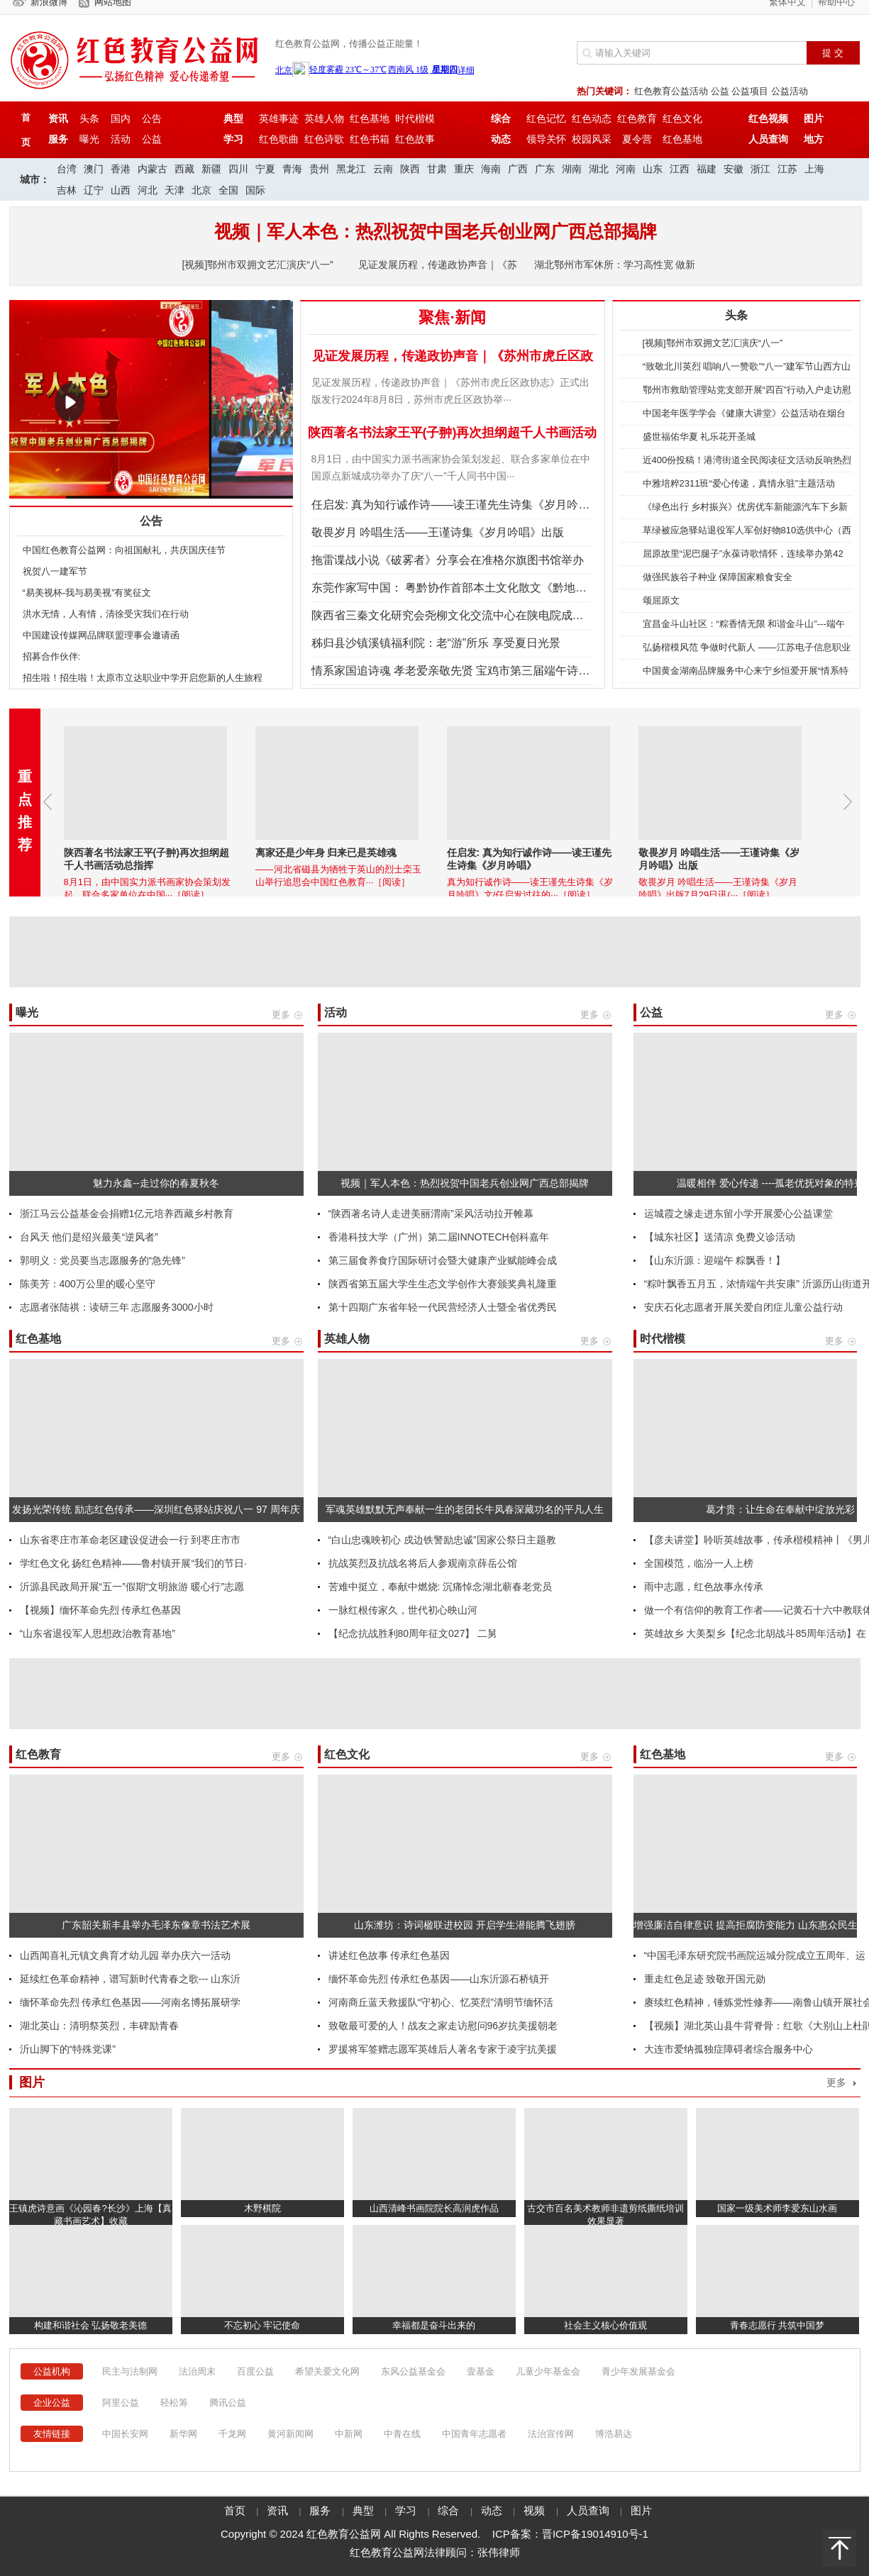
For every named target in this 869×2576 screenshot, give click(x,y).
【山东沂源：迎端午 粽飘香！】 (715, 1260)
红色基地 (369, 118)
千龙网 (232, 2433)
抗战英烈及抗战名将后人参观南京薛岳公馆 (422, 1563)
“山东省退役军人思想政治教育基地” (97, 1633)
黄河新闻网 (290, 2433)
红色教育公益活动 (671, 91)
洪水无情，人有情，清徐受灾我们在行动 (106, 614)
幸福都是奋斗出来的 (433, 2325)
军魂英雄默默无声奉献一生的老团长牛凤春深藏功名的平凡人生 (465, 1509)
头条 (89, 118)
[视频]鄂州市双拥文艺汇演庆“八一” (257, 264)
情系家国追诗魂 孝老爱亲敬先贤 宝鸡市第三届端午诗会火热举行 (473, 671)
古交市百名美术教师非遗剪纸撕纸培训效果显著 (605, 2214)
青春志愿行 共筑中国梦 (777, 2325)
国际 (255, 190)
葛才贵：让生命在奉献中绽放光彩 (780, 1509)
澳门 (94, 168)
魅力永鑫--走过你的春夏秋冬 (155, 1183)
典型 (365, 2510)
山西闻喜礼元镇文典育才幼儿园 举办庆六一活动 (125, 1955)
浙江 (760, 168)
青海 (292, 168)
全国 (228, 190)
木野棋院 (262, 2208)
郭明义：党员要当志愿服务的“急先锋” (102, 1260)
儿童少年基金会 (548, 2371)
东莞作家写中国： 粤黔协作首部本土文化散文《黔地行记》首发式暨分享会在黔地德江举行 (539, 588)
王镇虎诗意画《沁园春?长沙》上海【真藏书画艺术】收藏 (90, 2214)
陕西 (410, 168)
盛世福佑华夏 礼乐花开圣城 (699, 436)
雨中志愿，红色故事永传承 (703, 1586)
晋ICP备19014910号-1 (595, 2534)
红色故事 (415, 139)
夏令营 (637, 139)
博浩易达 (613, 2433)
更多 (836, 2082)
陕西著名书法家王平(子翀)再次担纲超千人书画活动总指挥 (143, 488)
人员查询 (589, 2510)
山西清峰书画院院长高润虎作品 (434, 2208)
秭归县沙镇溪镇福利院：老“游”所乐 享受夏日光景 (435, 643)
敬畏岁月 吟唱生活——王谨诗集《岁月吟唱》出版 (437, 532)
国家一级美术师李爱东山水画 (777, 2208)
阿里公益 (120, 2402)
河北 (147, 190)
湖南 (572, 168)
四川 (238, 168)
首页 (234, 2510)
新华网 (183, 2433)
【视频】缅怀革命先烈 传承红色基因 (101, 1610)
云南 (383, 168)
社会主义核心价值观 (605, 2325)
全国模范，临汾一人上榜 (698, 1563)
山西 (121, 190)
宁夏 (265, 168)
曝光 (89, 139)
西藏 (184, 168)
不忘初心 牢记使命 (262, 2325)
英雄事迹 (279, 118)
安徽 (733, 168)
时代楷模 (415, 118)
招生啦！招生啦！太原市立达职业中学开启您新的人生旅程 (142, 677)
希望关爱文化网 (327, 2371)
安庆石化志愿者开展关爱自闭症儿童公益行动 (743, 1307)
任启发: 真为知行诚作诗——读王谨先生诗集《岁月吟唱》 (456, 505)
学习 (407, 2510)
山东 (653, 168)
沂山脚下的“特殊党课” (68, 2049)
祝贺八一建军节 (55, 571)
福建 (706, 168)
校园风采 (591, 139)
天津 (174, 190)
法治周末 (197, 2371)
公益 (720, 91)
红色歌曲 (279, 139)
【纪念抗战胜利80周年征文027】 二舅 (413, 1633)
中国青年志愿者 (474, 2433)
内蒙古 (152, 168)
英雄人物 (324, 118)
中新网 (348, 2433)
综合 (450, 2510)
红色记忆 (546, 118)
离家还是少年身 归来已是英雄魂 (371, 852)
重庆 (464, 168)
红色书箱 (369, 139)
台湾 (67, 168)
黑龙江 (351, 168)
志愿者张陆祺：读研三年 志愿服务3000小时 (117, 1307)
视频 (536, 2510)
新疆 (211, 168)
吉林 (67, 190)
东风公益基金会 (413, 2371)
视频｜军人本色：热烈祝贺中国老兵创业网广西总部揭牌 (465, 1183)
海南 (491, 168)
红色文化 (682, 118)
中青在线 (402, 2433)
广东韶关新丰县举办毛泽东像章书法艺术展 (156, 1925)
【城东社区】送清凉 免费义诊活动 (720, 1237)
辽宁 (94, 190)
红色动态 (591, 118)
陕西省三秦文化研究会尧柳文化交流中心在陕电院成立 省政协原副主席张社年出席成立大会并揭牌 (556, 615)
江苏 (787, 168)
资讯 (279, 2510)
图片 (641, 2510)
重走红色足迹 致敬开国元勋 (705, 1978)
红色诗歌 (324, 139)
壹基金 (480, 2371)
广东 (545, 168)
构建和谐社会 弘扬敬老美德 (91, 2325)
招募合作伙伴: (52, 656)
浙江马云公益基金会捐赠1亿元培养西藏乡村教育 (127, 1213)
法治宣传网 (551, 2433)
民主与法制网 (129, 2371)
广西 (518, 168)
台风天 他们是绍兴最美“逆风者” (89, 1237)
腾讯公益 (227, 2402)
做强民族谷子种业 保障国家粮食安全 (718, 577)
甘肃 (437, 168)
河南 (626, 168)
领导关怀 (546, 139)
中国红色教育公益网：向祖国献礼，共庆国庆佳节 (124, 550)
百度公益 (255, 2371)
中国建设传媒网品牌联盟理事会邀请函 (101, 635)
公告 (152, 118)
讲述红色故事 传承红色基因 (389, 1955)
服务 (321, 2510)
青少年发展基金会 (638, 2371)
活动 (121, 139)
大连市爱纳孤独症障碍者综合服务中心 (728, 2049)
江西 (680, 168)
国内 (121, 118)
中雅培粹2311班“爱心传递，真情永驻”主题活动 (739, 483)
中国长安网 (125, 2433)
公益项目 (749, 91)
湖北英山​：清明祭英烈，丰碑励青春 (99, 2025)
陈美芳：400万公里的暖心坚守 (87, 1283)
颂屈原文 (661, 600)
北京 (201, 190)
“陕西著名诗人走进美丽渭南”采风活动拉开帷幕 (430, 1213)
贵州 (319, 168)
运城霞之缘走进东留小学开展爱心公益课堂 (738, 1213)
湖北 (599, 168)
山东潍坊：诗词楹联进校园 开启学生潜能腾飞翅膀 (464, 1925)
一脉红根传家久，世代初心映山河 (402, 1610)
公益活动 (789, 91)
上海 (814, 168)
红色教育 (637, 118)
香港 (121, 168)
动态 (493, 2510)
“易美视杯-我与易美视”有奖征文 (87, 592)
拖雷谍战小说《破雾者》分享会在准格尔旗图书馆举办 (447, 560)
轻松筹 (174, 2402)
